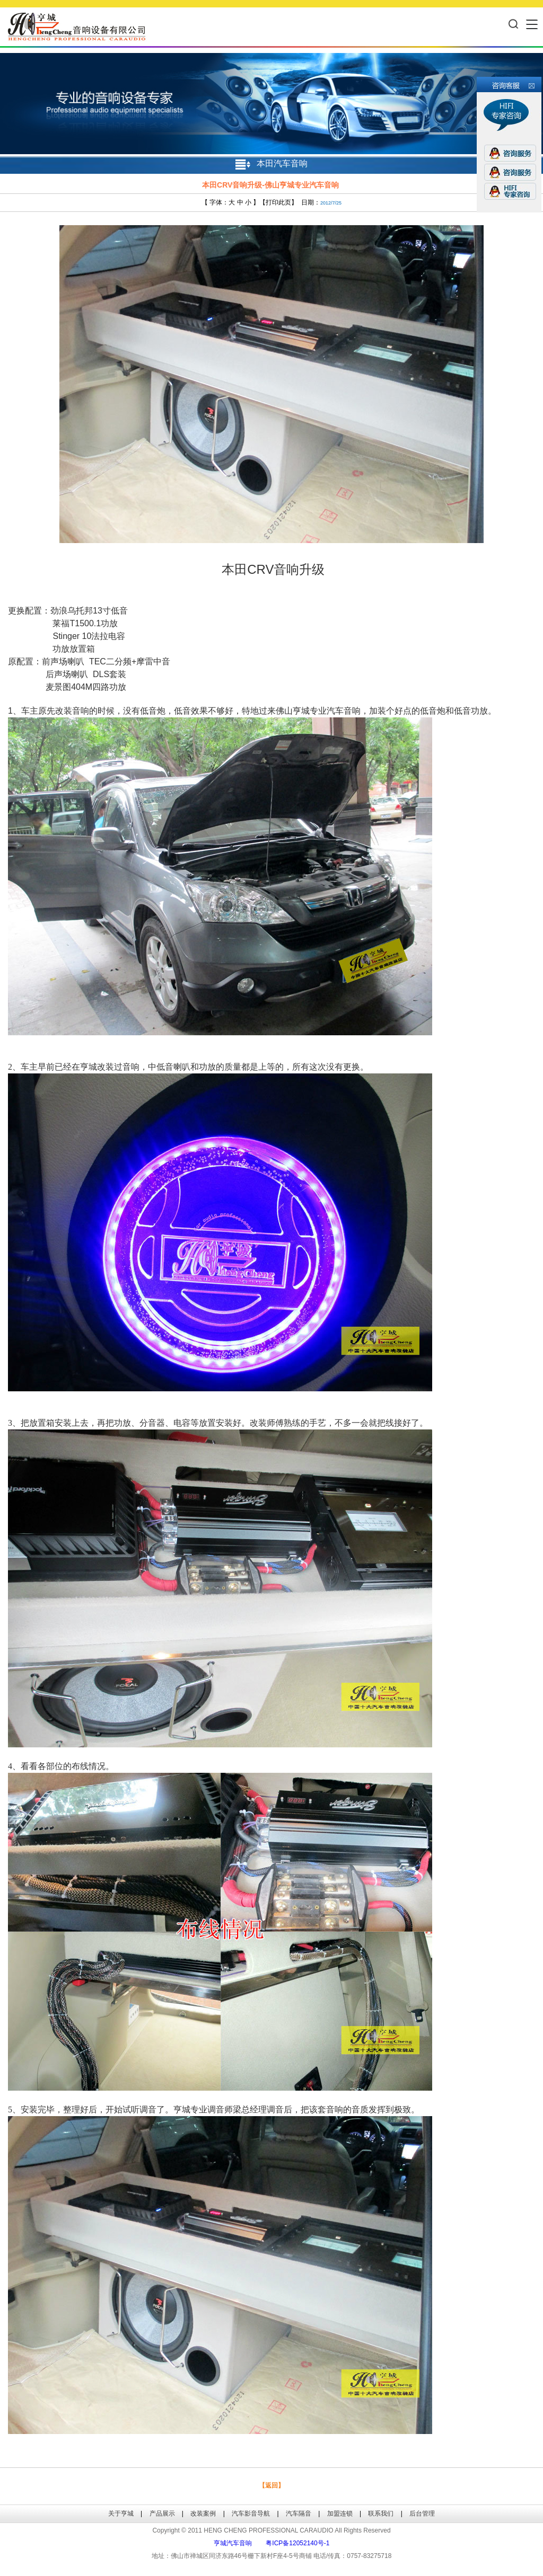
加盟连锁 (340, 2513)
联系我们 (380, 2513)
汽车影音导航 (251, 2513)
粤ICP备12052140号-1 (297, 2543)
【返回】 (271, 2485)
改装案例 (203, 2513)
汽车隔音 (298, 2513)
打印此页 (278, 202)
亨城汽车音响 (233, 2543)
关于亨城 (121, 2513)
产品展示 (162, 2513)
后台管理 (422, 2513)
